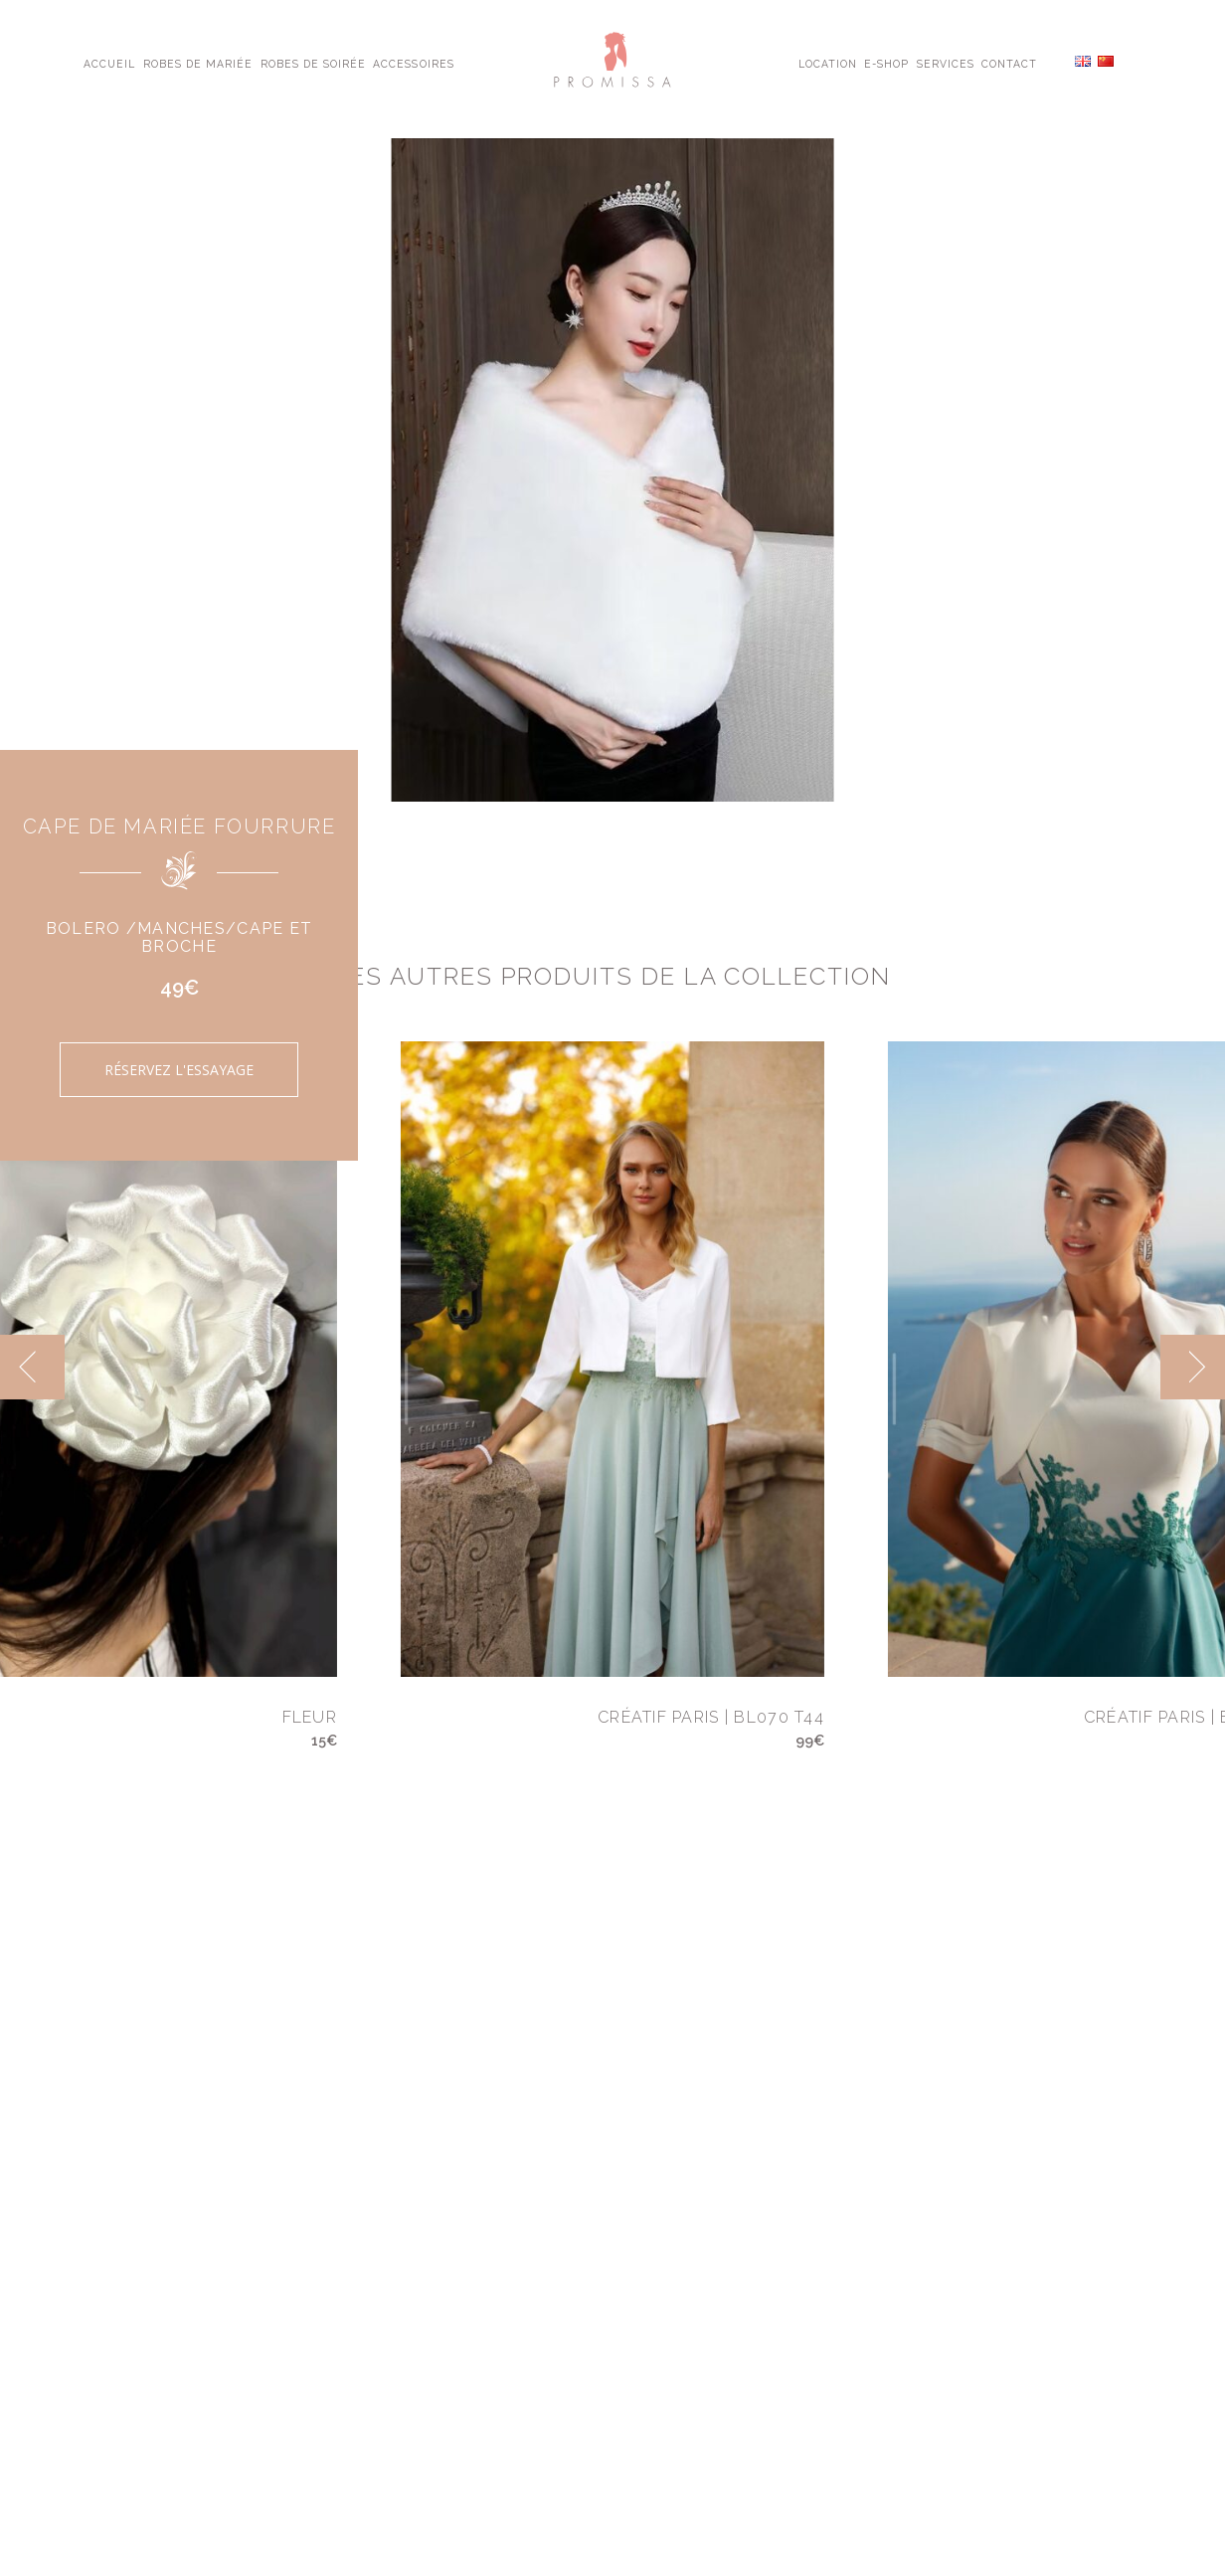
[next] (1192, 1367)
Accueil (109, 63)
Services (945, 63)
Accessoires (413, 63)
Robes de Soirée (314, 63)
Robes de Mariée (198, 63)
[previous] (32, 1367)
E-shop (886, 63)
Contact (1009, 63)
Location (827, 63)
